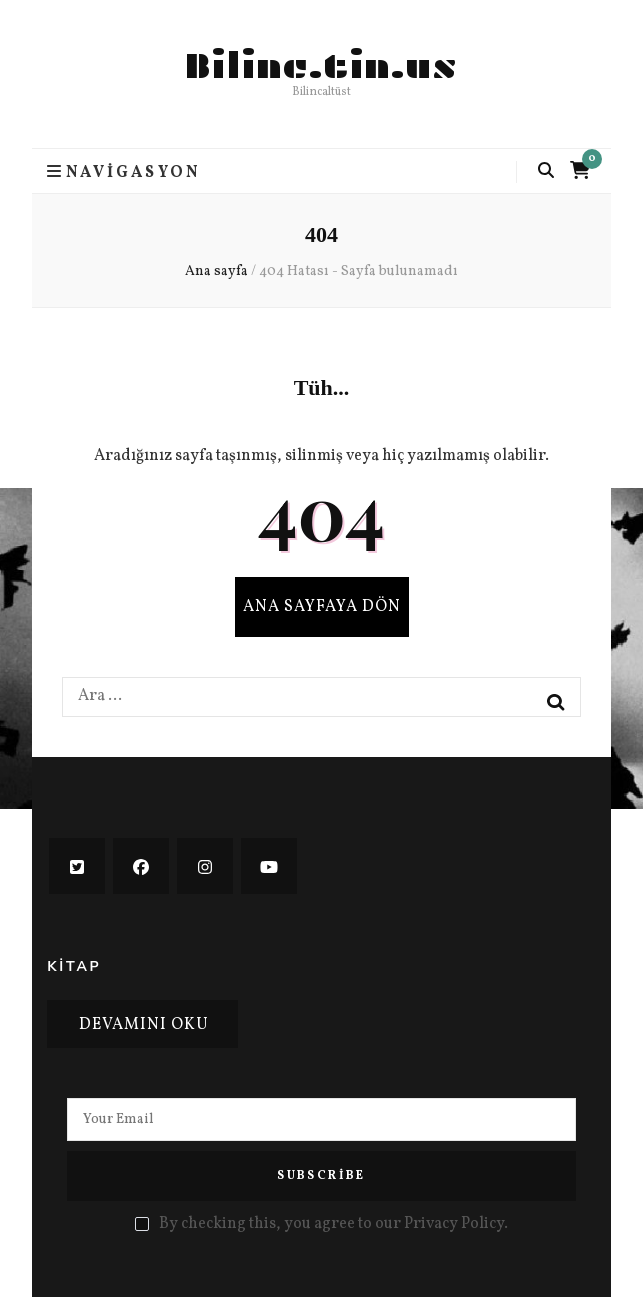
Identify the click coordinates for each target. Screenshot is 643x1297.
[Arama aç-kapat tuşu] (546, 171)
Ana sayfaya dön (322, 607)
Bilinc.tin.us (321, 66)
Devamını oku (144, 1025)
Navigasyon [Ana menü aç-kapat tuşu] (124, 172)
